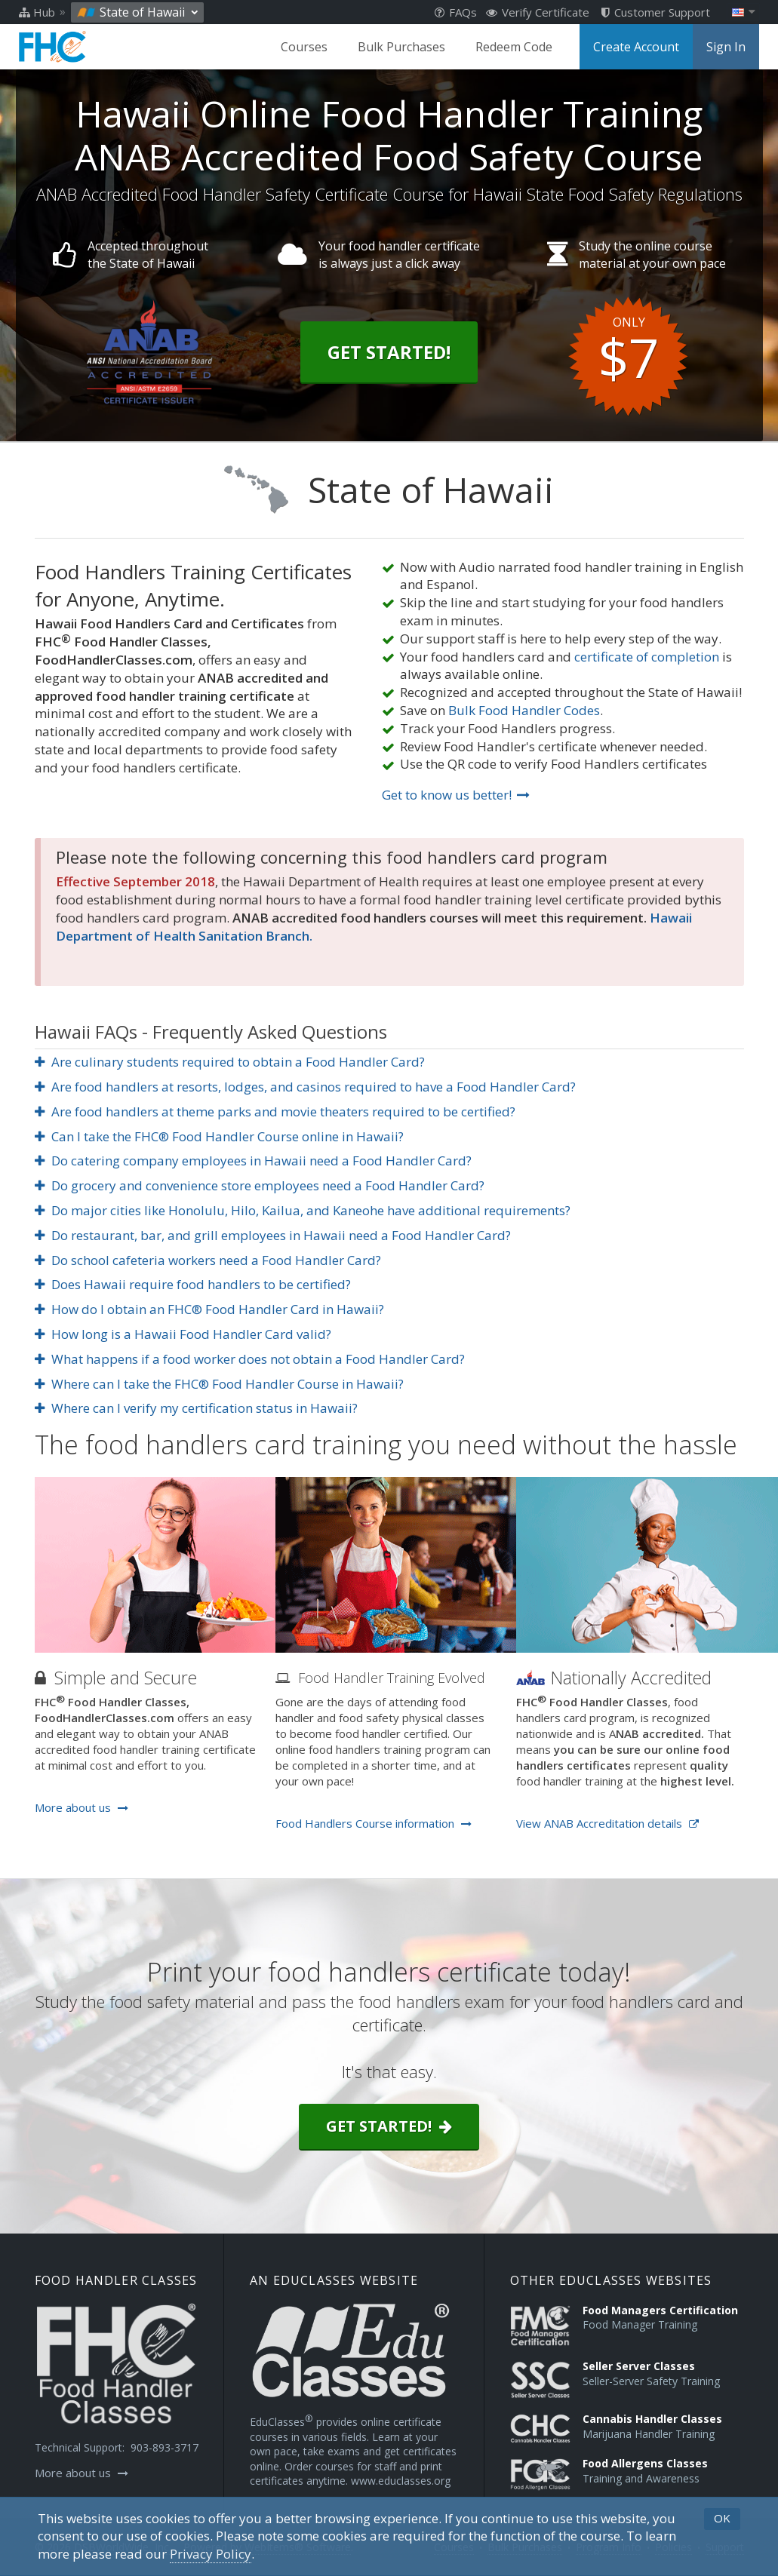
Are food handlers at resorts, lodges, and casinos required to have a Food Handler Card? (306, 1086)
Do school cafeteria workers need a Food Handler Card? (208, 1260)
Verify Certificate (537, 12)
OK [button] (722, 2517)
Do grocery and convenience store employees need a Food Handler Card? (260, 1185)
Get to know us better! (456, 794)
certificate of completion (646, 656)
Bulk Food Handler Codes (524, 710)
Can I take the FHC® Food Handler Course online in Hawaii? (219, 1136)
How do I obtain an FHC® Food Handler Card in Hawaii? (210, 1309)
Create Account (636, 46)
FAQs (456, 12)
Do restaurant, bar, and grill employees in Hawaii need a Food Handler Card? (273, 1235)
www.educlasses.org (401, 2480)
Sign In (726, 46)
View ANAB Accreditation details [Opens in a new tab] (607, 1823)
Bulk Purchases (401, 46)
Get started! (389, 2126)
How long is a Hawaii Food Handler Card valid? (183, 1334)
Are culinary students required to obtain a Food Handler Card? (230, 1061)
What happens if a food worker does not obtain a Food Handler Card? (250, 1359)
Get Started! (389, 351)
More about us (81, 1807)
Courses (304, 46)
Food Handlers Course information (373, 1823)
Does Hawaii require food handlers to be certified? (193, 1284)
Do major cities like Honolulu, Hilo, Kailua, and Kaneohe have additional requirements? (303, 1210)
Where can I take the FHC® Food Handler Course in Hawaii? (219, 1383)
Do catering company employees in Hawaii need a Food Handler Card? (253, 1160)
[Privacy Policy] (210, 2554)
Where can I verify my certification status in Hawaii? (196, 1408)
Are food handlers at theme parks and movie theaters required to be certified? (275, 1111)
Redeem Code (513, 46)
